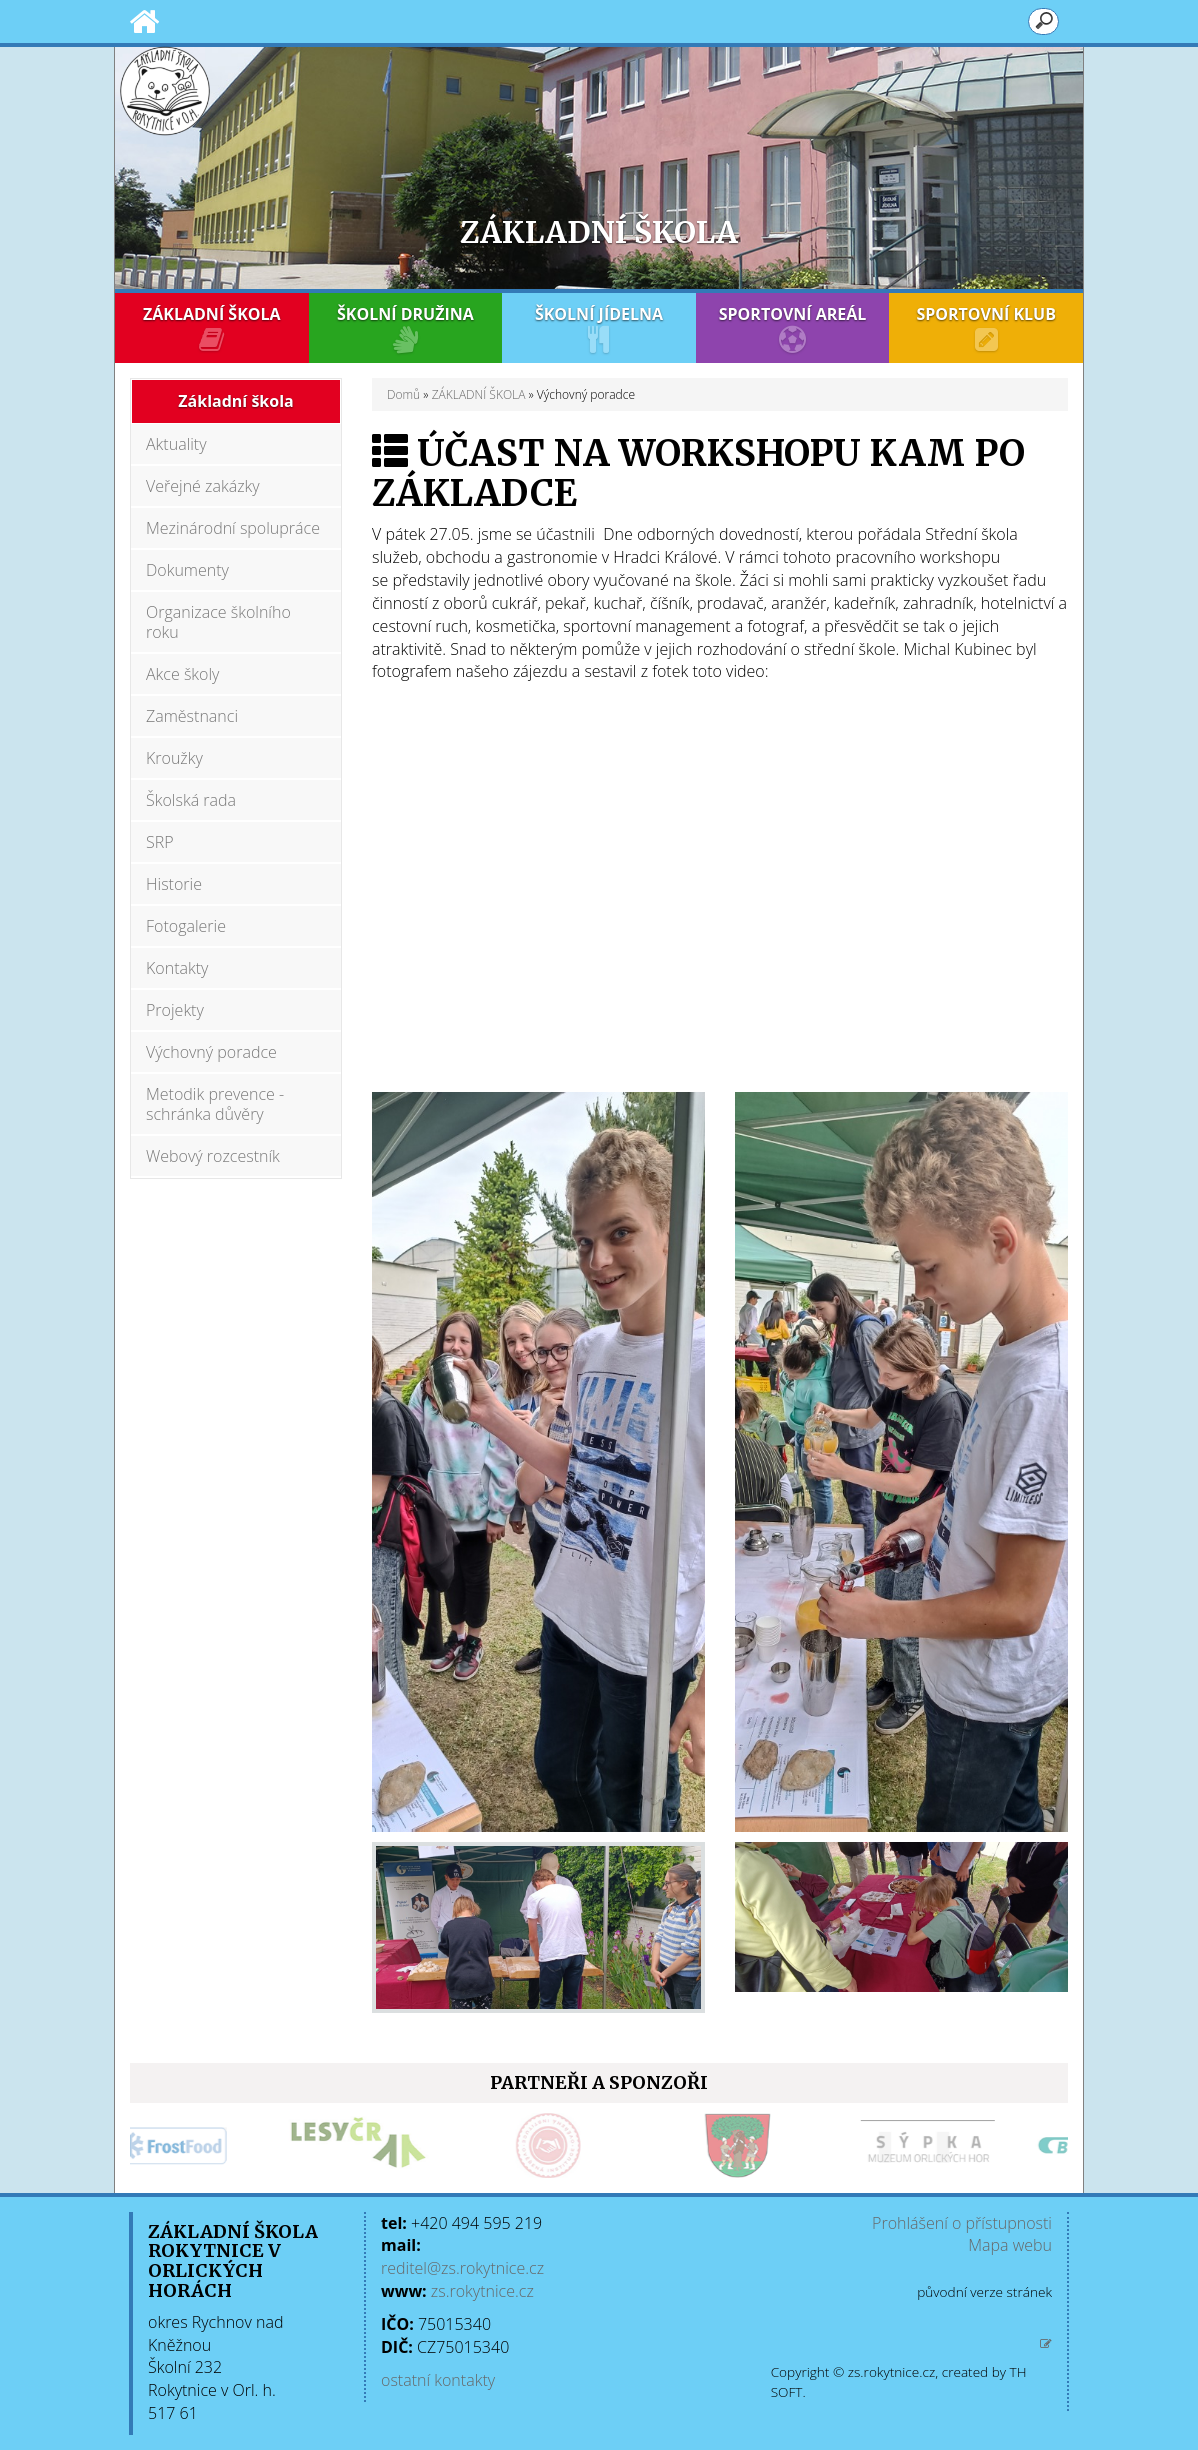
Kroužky (174, 758)
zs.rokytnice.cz (482, 2291)
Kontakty (177, 968)
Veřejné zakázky (203, 486)
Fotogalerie (186, 926)
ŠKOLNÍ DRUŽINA (406, 328)
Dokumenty (187, 570)
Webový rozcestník (213, 1156)
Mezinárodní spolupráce (233, 528)
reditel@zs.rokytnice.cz (462, 2268)
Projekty (175, 1010)
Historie (174, 884)
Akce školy (182, 674)
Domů (403, 394)
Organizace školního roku (218, 622)
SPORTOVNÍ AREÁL (793, 328)
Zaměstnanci (192, 716)
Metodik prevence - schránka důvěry (215, 1104)
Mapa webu (1010, 2245)
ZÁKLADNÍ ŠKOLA (212, 328)
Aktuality (176, 444)
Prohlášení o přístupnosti (962, 2223)
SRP (160, 842)
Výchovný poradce (211, 1052)
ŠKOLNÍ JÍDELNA (599, 328)
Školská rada (191, 800)
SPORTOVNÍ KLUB (986, 328)
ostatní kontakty (438, 2380)
